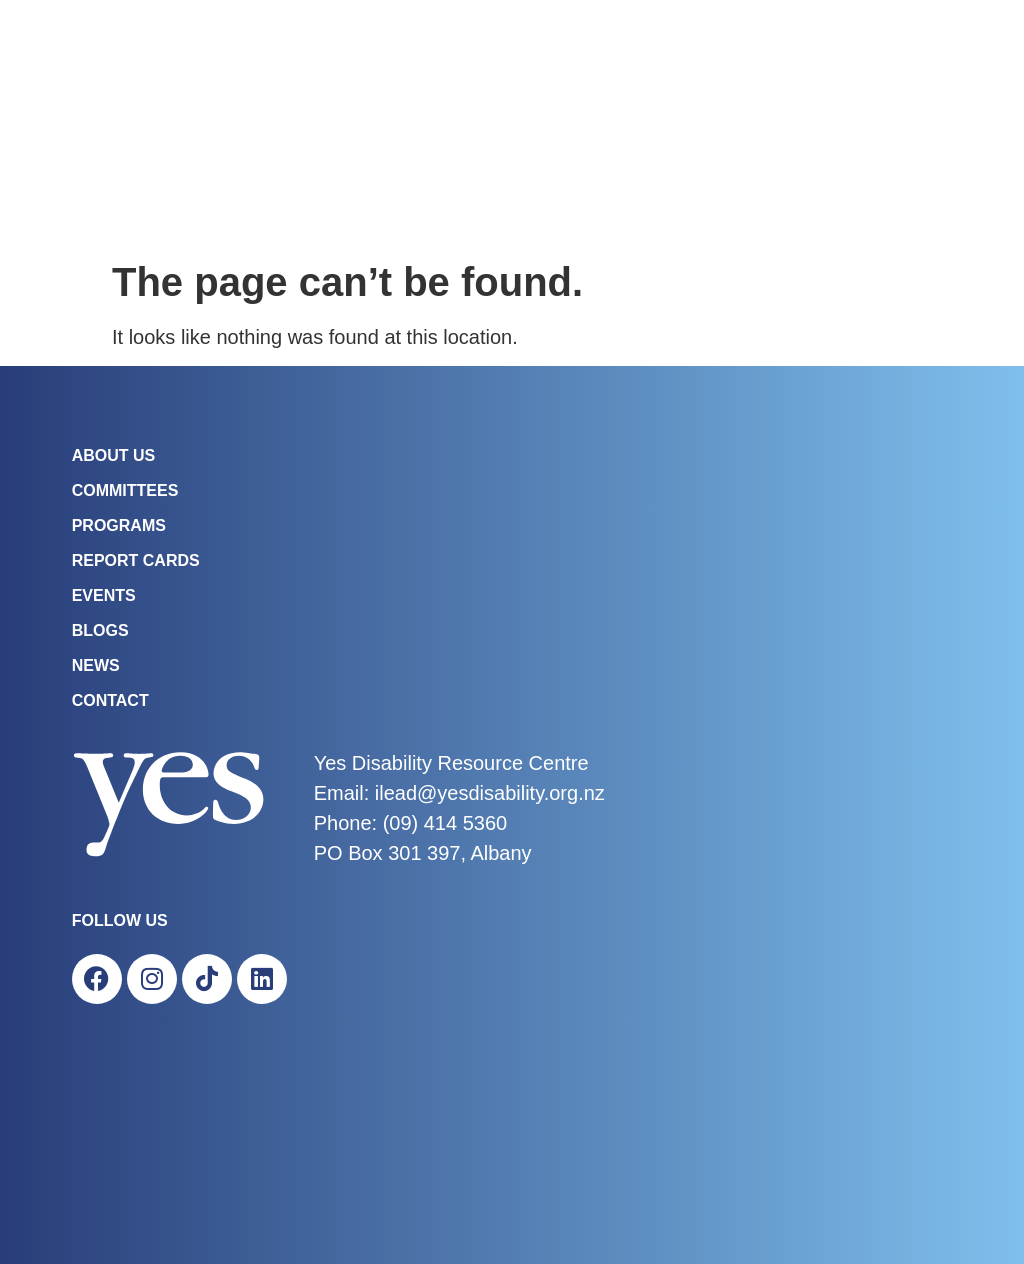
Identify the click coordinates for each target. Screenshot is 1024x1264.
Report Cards (136, 560)
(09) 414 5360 (445, 823)
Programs (119, 525)
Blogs (100, 630)
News (96, 665)
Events (104, 595)
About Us (114, 455)
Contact (110, 700)
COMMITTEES (125, 490)
